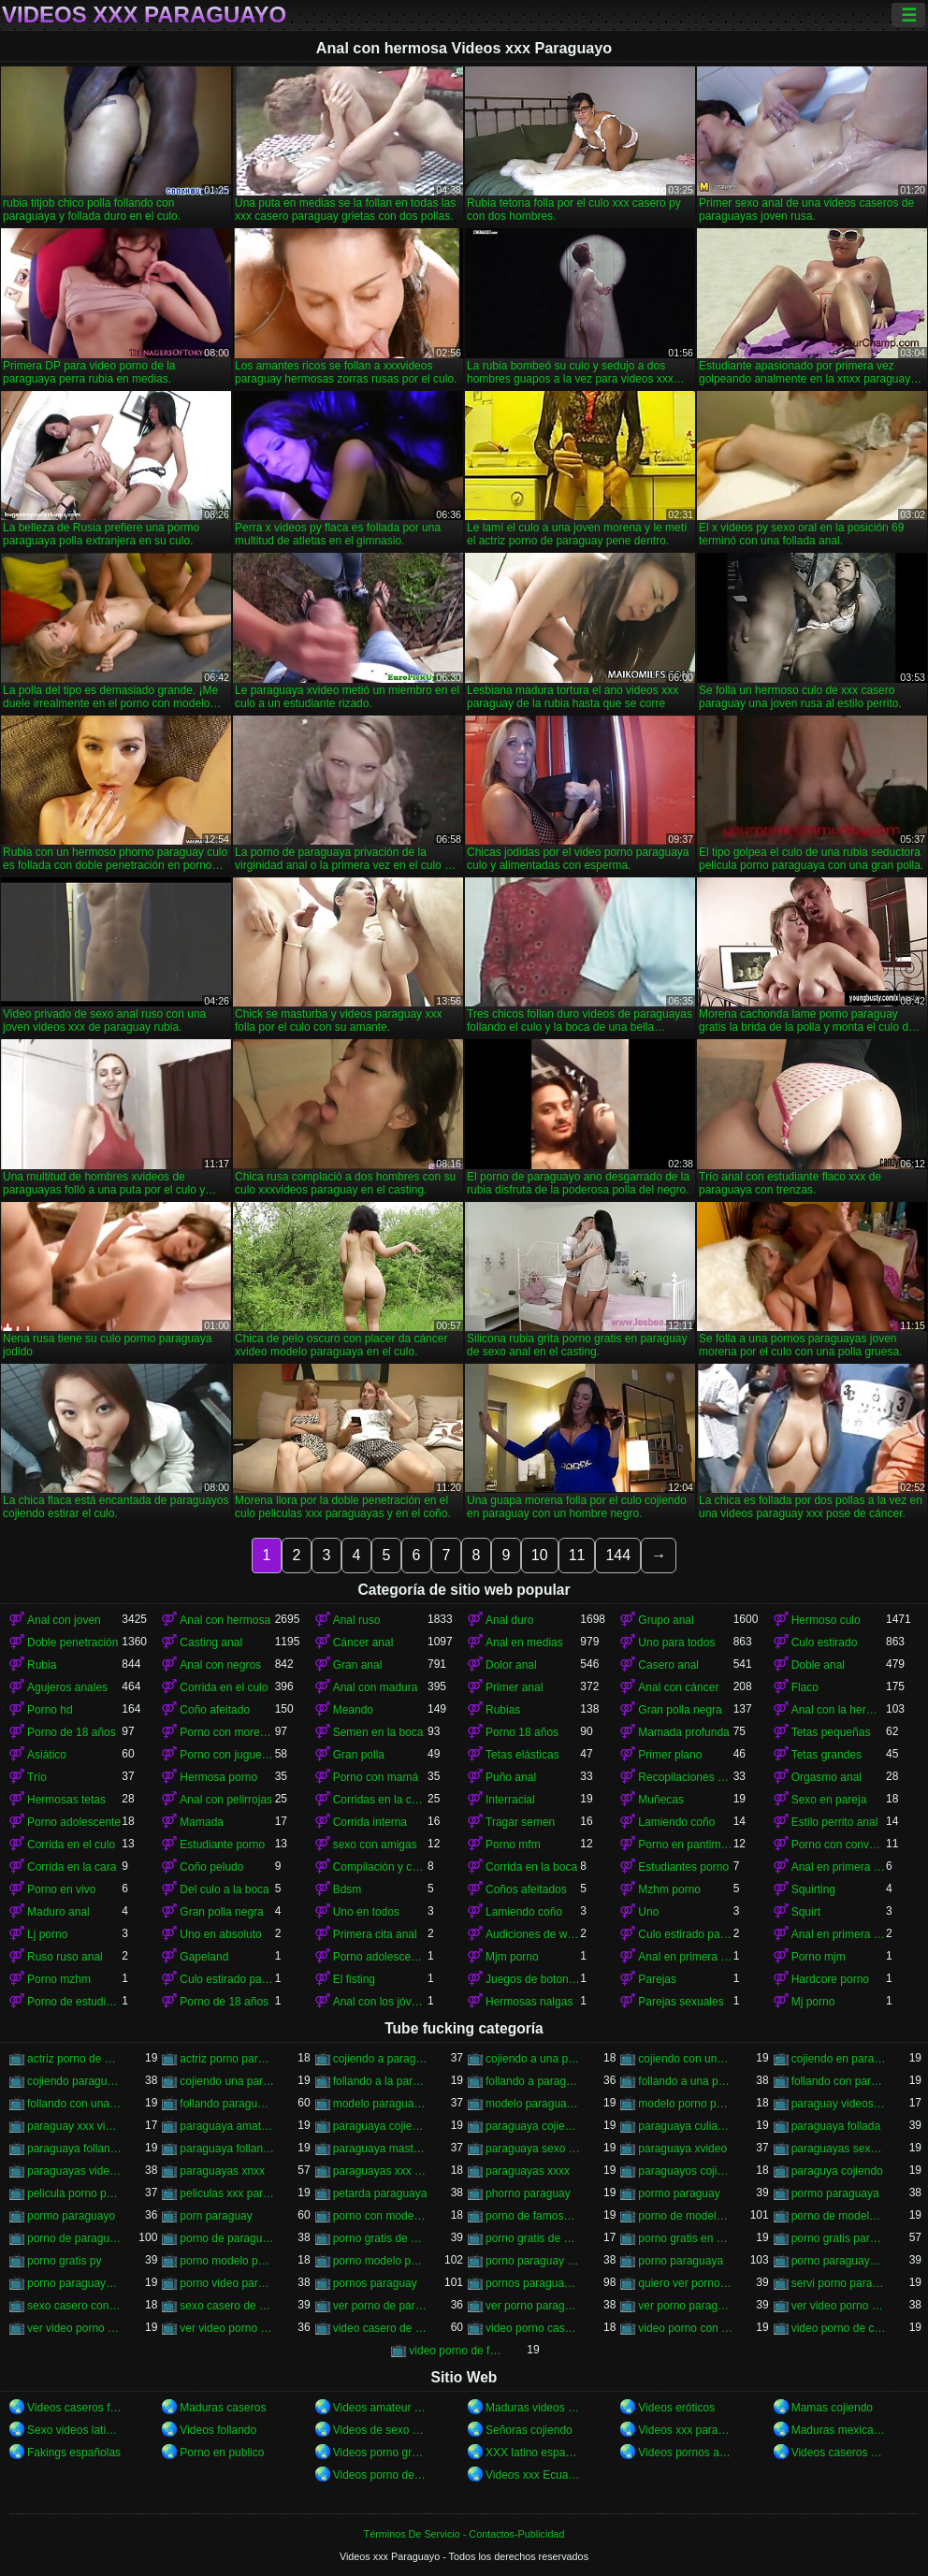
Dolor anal (511, 1665)
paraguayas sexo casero (838, 2148)
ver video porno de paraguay (838, 2305)
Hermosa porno (218, 1777)
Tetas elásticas (522, 1754)
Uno (648, 1911)
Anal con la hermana (838, 1709)
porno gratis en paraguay (685, 2238)
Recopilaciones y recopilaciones (685, 1777)
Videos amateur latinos (380, 2407)
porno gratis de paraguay (380, 2238)
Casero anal (668, 1665)
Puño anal (511, 1777)
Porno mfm (513, 1844)
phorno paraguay (528, 2193)
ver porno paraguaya (685, 2305)
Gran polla (358, 1754)
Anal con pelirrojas (226, 1799)
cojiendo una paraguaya (227, 2081)
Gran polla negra (679, 1709)
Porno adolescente (74, 1822)
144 (618, 1555)
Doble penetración (72, 1642)
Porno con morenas (227, 1732)
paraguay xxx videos (74, 2126)
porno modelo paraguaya (380, 2260)
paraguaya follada (835, 2126)
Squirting (813, 1889)
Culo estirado (824, 1642)
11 (577, 1555)
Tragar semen (520, 1822)
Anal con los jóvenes (380, 2001)
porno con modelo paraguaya (380, 2215)
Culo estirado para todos (685, 1934)
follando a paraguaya (533, 2081)
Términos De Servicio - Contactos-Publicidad (464, 2534)
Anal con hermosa (225, 1620)
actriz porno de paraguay (74, 2058)
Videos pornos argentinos (685, 2452)
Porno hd (50, 1709)
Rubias (503, 1709)
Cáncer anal (363, 1642)
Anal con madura (375, 1687)
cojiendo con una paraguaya (685, 2058)
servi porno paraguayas (838, 2283)
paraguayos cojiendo (685, 2171)
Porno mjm (818, 1956)
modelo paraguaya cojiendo (380, 2103)
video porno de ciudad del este (838, 2328)
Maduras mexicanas (838, 2430)
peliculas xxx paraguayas (227, 2193)
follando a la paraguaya (380, 2081)
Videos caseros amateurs (838, 2452)
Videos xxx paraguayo (685, 2430)
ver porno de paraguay (380, 2305)
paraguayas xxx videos (380, 2171)
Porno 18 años (522, 1732)
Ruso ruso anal (65, 1956)
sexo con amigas (375, 1844)
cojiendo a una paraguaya (533, 2058)
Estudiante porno (222, 1844)
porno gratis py (64, 2260)
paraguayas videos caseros (74, 2171)
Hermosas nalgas (529, 2001)
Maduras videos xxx (533, 2407)
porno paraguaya (680, 2260)
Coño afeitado (215, 1709)
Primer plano (670, 1754)
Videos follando (218, 2430)
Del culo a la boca (224, 1889)
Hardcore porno (830, 1979)
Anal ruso (357, 1620)
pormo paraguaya (835, 2193)
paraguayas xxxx (528, 2171)
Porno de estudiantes (74, 2001)
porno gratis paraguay (838, 2238)
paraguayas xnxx (222, 2171)
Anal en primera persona (838, 1867)
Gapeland (204, 1956)
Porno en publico (222, 2452)
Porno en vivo (61, 1889)
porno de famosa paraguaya (533, 2215)
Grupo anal (665, 1620)
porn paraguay (216, 2215)
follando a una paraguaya (685, 2081)
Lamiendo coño (676, 1822)
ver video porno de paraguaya (74, 2328)
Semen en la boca (378, 1732)
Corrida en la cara (71, 1867)
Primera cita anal (375, 1934)
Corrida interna (370, 1822)
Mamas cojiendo (832, 2407)
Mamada (202, 1822)
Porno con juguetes (227, 1754)
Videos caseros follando (74, 2407)
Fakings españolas (74, 2452)
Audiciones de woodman (533, 1934)
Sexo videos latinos (74, 2430)
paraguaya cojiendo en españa (380, 2126)
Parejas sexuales (680, 2001)
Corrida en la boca (531, 1867)
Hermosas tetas (66, 1799)
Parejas (657, 1979)
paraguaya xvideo (682, 2148)
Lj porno (47, 1934)
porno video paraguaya (227, 2283)
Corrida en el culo (224, 1687)
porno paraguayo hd (74, 2283)
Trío (37, 1777)
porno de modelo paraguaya (685, 2215)
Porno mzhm (59, 1979)
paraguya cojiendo (837, 2171)
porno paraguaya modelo (838, 2260)
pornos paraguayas (533, 2283)
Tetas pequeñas (831, 1732)
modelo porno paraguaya (685, 2103)
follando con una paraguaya (74, 2103)
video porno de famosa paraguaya (456, 2350)
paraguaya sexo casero (533, 2148)
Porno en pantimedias (685, 1844)
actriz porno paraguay (227, 2058)
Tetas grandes (826, 1754)
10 (539, 1555)
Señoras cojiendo (529, 2430)
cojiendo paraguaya (74, 2081)
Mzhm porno (669, 1889)
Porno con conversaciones (838, 1844)
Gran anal (358, 1665)
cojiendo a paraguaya (380, 2058)
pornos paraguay (375, 2283)
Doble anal (818, 1665)
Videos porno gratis (380, 2452)
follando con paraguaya (838, 2081)
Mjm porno (512, 1956)
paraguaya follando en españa (227, 2148)
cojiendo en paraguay (838, 2058)
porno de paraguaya (74, 2238)
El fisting (354, 1979)
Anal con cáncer (678, 1687)
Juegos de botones (533, 1979)
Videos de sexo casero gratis (380, 2430)
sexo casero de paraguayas (227, 2305)
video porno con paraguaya (685, 2328)
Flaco (805, 1687)
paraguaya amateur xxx (227, 2126)
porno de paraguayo (227, 2238)
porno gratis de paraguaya (533, 2238)
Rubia (41, 1665)
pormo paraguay (678, 2193)
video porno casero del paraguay (533, 2328)
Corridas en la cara (380, 1799)
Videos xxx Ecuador (533, 2475)
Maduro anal (58, 1911)
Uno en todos (366, 1911)
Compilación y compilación (380, 1867)
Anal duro (509, 1620)
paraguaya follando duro (74, 2148)
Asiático (46, 1754)
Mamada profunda (683, 1732)
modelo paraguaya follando (533, 2103)
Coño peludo (211, 1867)
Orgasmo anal (826, 1777)
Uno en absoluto (220, 1934)
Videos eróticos (676, 2407)
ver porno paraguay (533, 2305)
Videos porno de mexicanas (380, 2475)
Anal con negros (220, 1665)
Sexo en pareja (829, 1799)
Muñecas (661, 1799)
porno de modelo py (838, 2215)
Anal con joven (64, 1620)
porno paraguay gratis (533, 2260)
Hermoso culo (826, 1620)
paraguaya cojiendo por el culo (533, 2126)
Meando (353, 1709)
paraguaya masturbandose (380, 2148)
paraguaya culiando (685, 2126)
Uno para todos (676, 1642)
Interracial (510, 1799)
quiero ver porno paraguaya (685, 2283)
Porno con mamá (375, 1777)
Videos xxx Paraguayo (144, 15)
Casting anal (211, 1642)
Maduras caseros (223, 2407)
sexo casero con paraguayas (74, 2305)
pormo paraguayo (71, 2215)
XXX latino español (533, 2452)
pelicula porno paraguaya (74, 2193)
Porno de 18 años (71, 1732)
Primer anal (514, 1687)
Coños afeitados (526, 1889)
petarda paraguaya (380, 2193)
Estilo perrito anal (834, 1822)
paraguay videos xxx (838, 2103)
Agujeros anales (67, 1687)
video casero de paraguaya (380, 2328)
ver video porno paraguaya (227, 2328)
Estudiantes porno (683, 1867)
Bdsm (347, 1889)
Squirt (805, 1911)
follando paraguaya (227, 2103)
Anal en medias (524, 1642)
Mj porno (813, 2001)
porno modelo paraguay (227, 2260)
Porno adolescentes (380, 1956)
